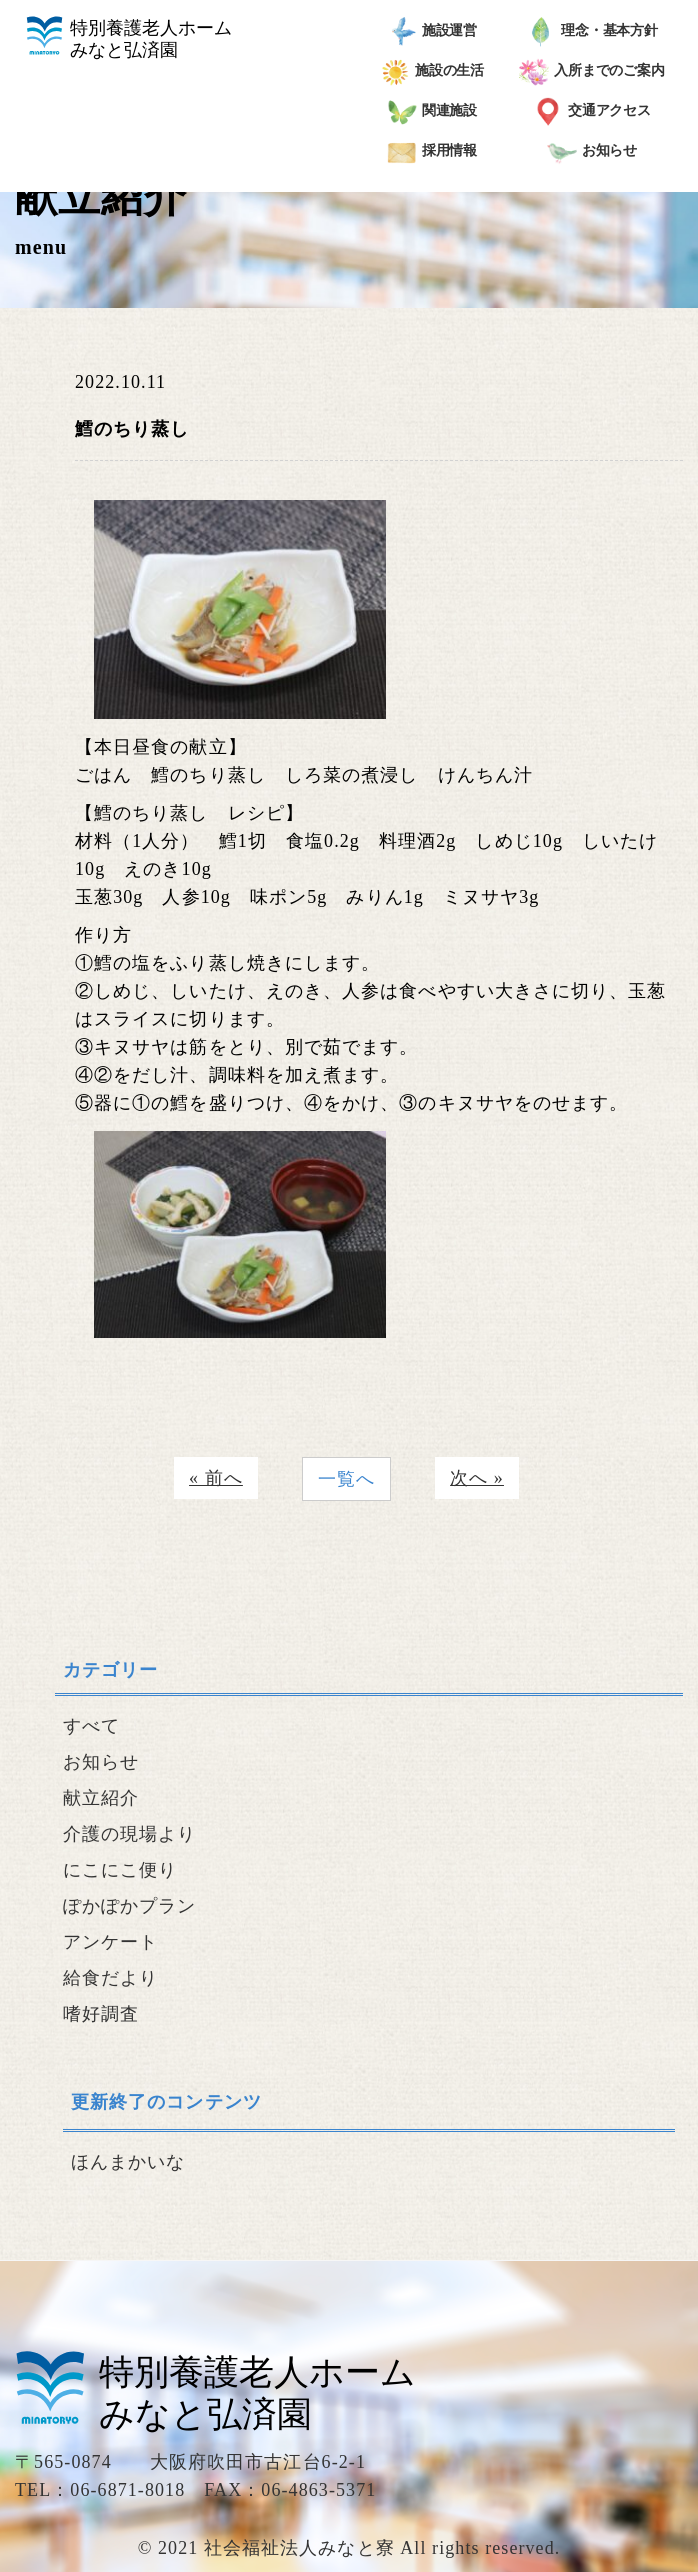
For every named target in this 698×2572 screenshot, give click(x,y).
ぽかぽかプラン (130, 1906)
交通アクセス (592, 112)
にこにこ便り (120, 1870)
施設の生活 (432, 72)
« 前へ (216, 1478)
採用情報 (432, 152)
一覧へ (346, 1479)
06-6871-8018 (127, 2490)
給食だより (110, 1978)
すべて (91, 1726)
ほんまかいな (128, 2162)
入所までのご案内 (592, 72)
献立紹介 (101, 1798)
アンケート (110, 1942)
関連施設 (432, 112)
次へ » (477, 1478)
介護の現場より (130, 1834)
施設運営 (432, 32)
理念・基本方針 (592, 32)
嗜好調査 (101, 2014)
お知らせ (592, 152)
